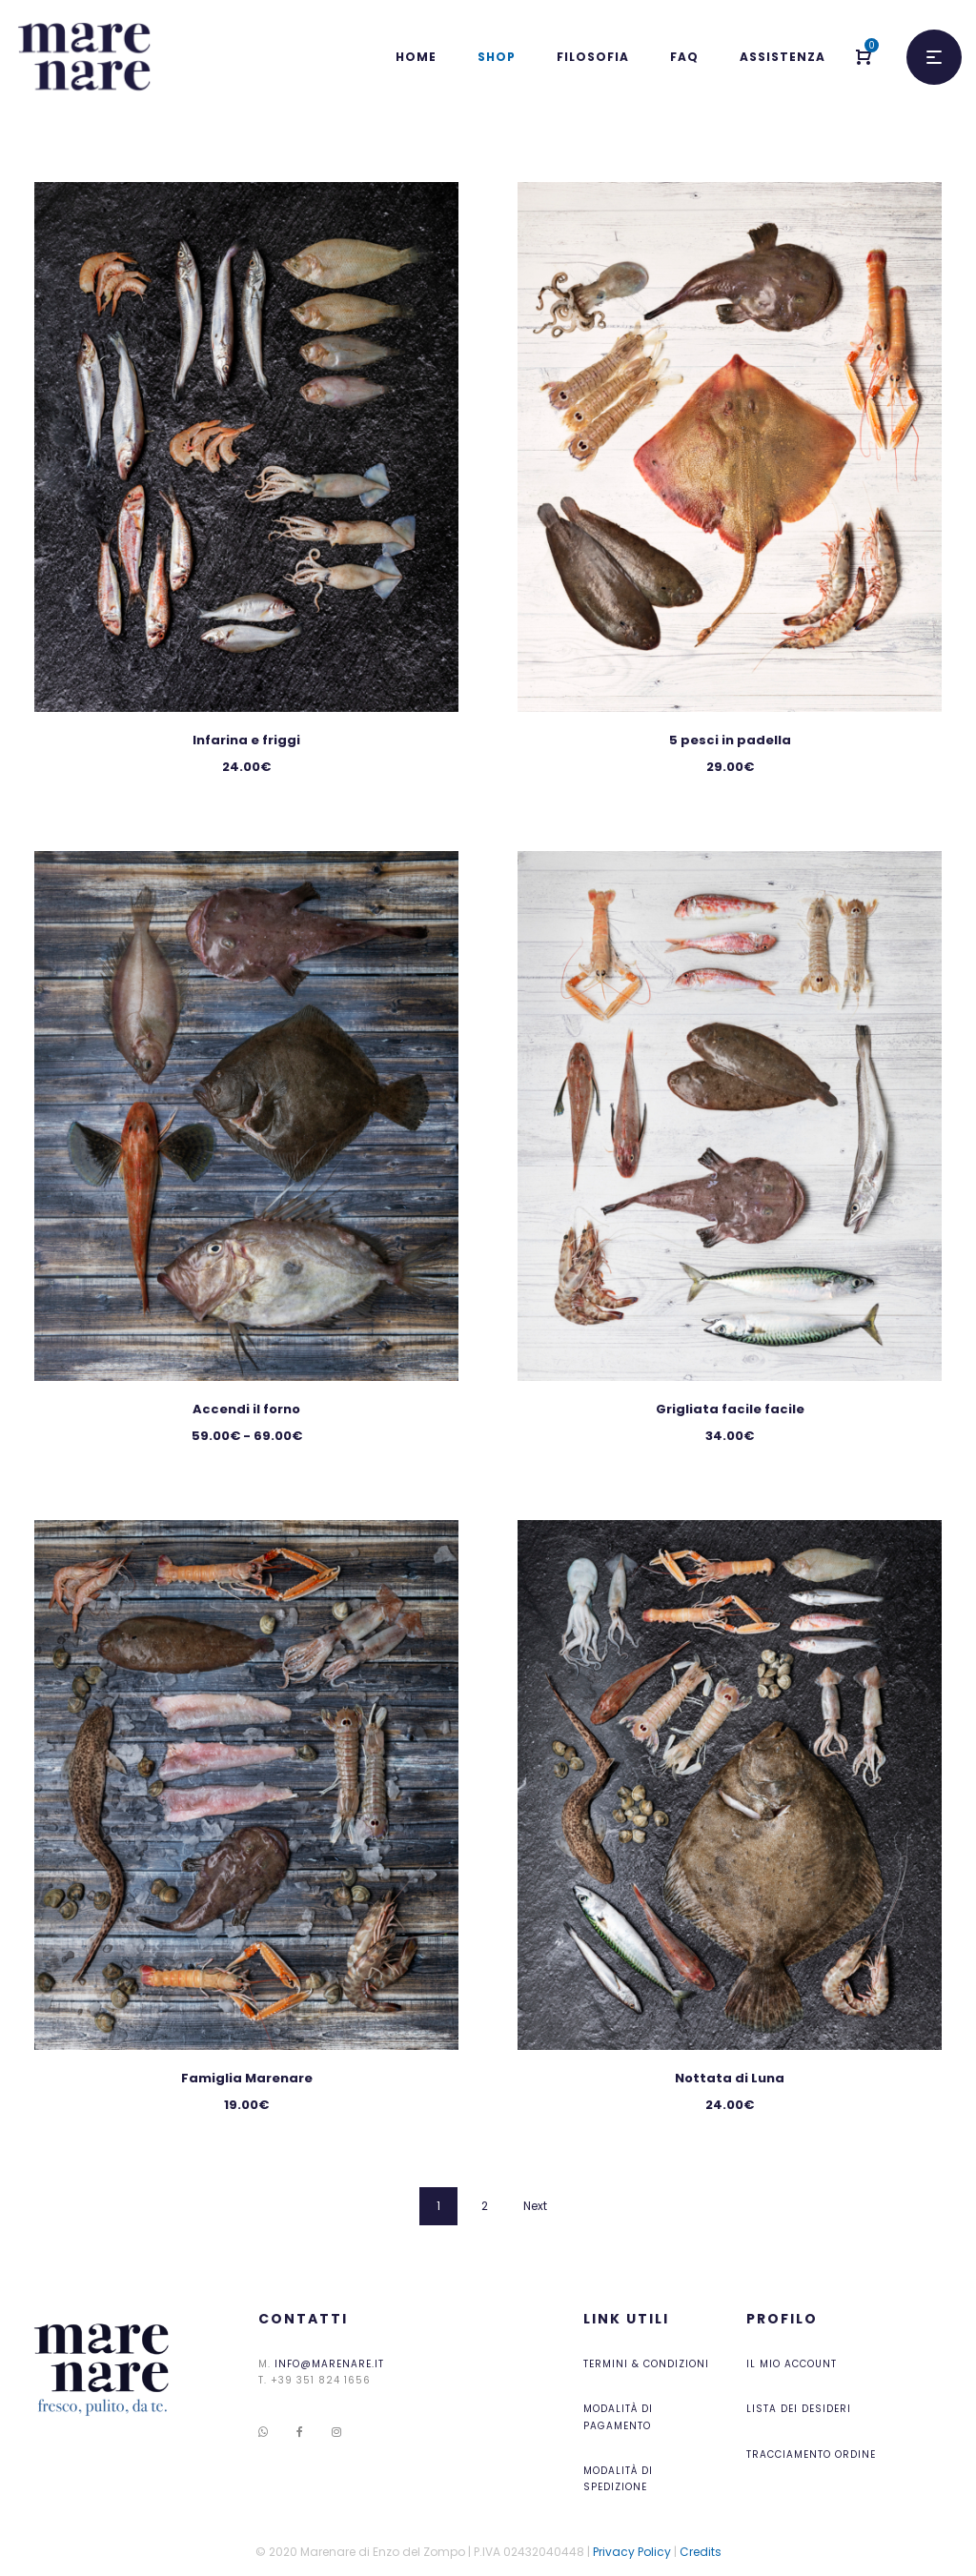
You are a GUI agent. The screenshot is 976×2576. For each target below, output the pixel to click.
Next (535, 2206)
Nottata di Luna (729, 2078)
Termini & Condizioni (646, 2364)
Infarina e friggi (246, 740)
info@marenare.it (329, 2364)
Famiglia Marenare (247, 2078)
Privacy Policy (632, 2552)
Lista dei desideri (798, 2409)
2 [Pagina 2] (484, 2206)
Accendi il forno (246, 1409)
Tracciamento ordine (811, 2454)
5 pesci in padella (730, 740)
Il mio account (791, 2364)
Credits (701, 2552)
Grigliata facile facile (730, 1409)
